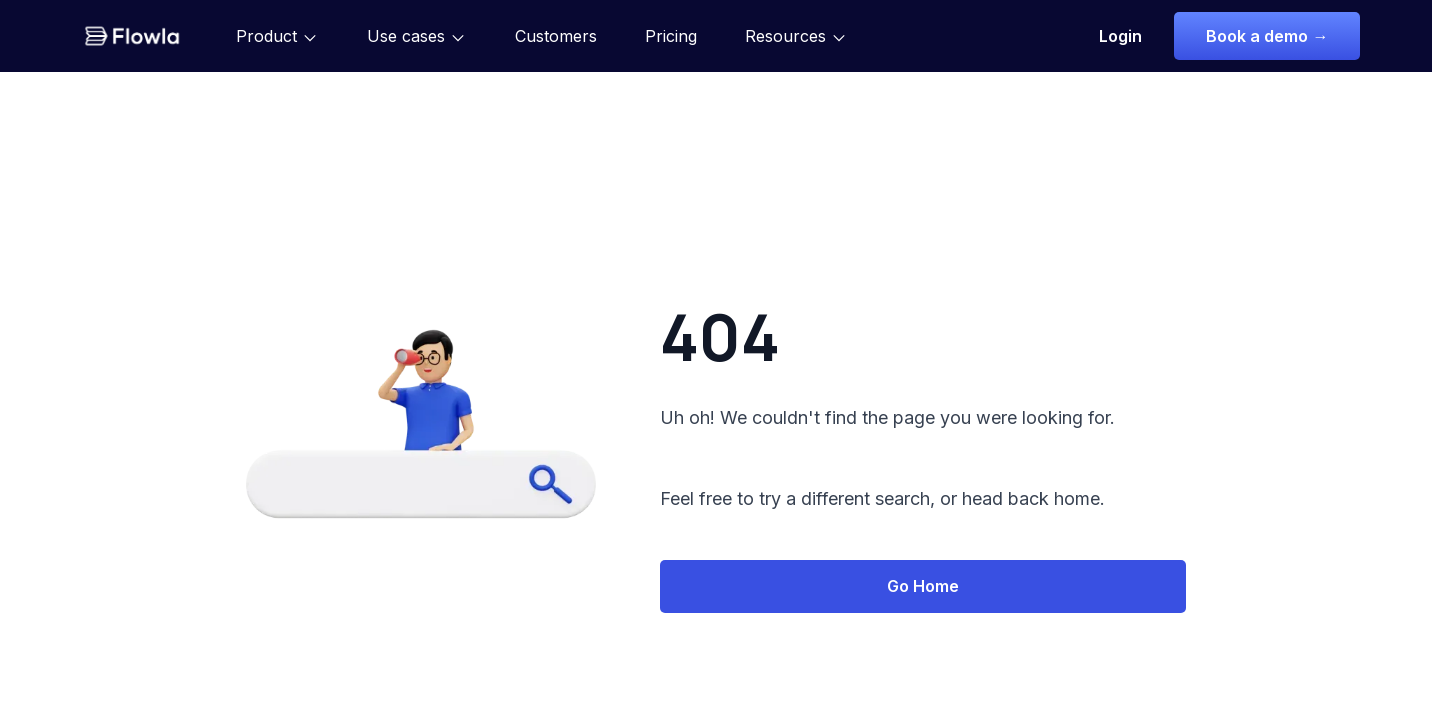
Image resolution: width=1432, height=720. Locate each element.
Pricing (671, 36)
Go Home (923, 586)
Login (1120, 36)
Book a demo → (1267, 36)
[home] (132, 36)
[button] (277, 36)
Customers (556, 36)
